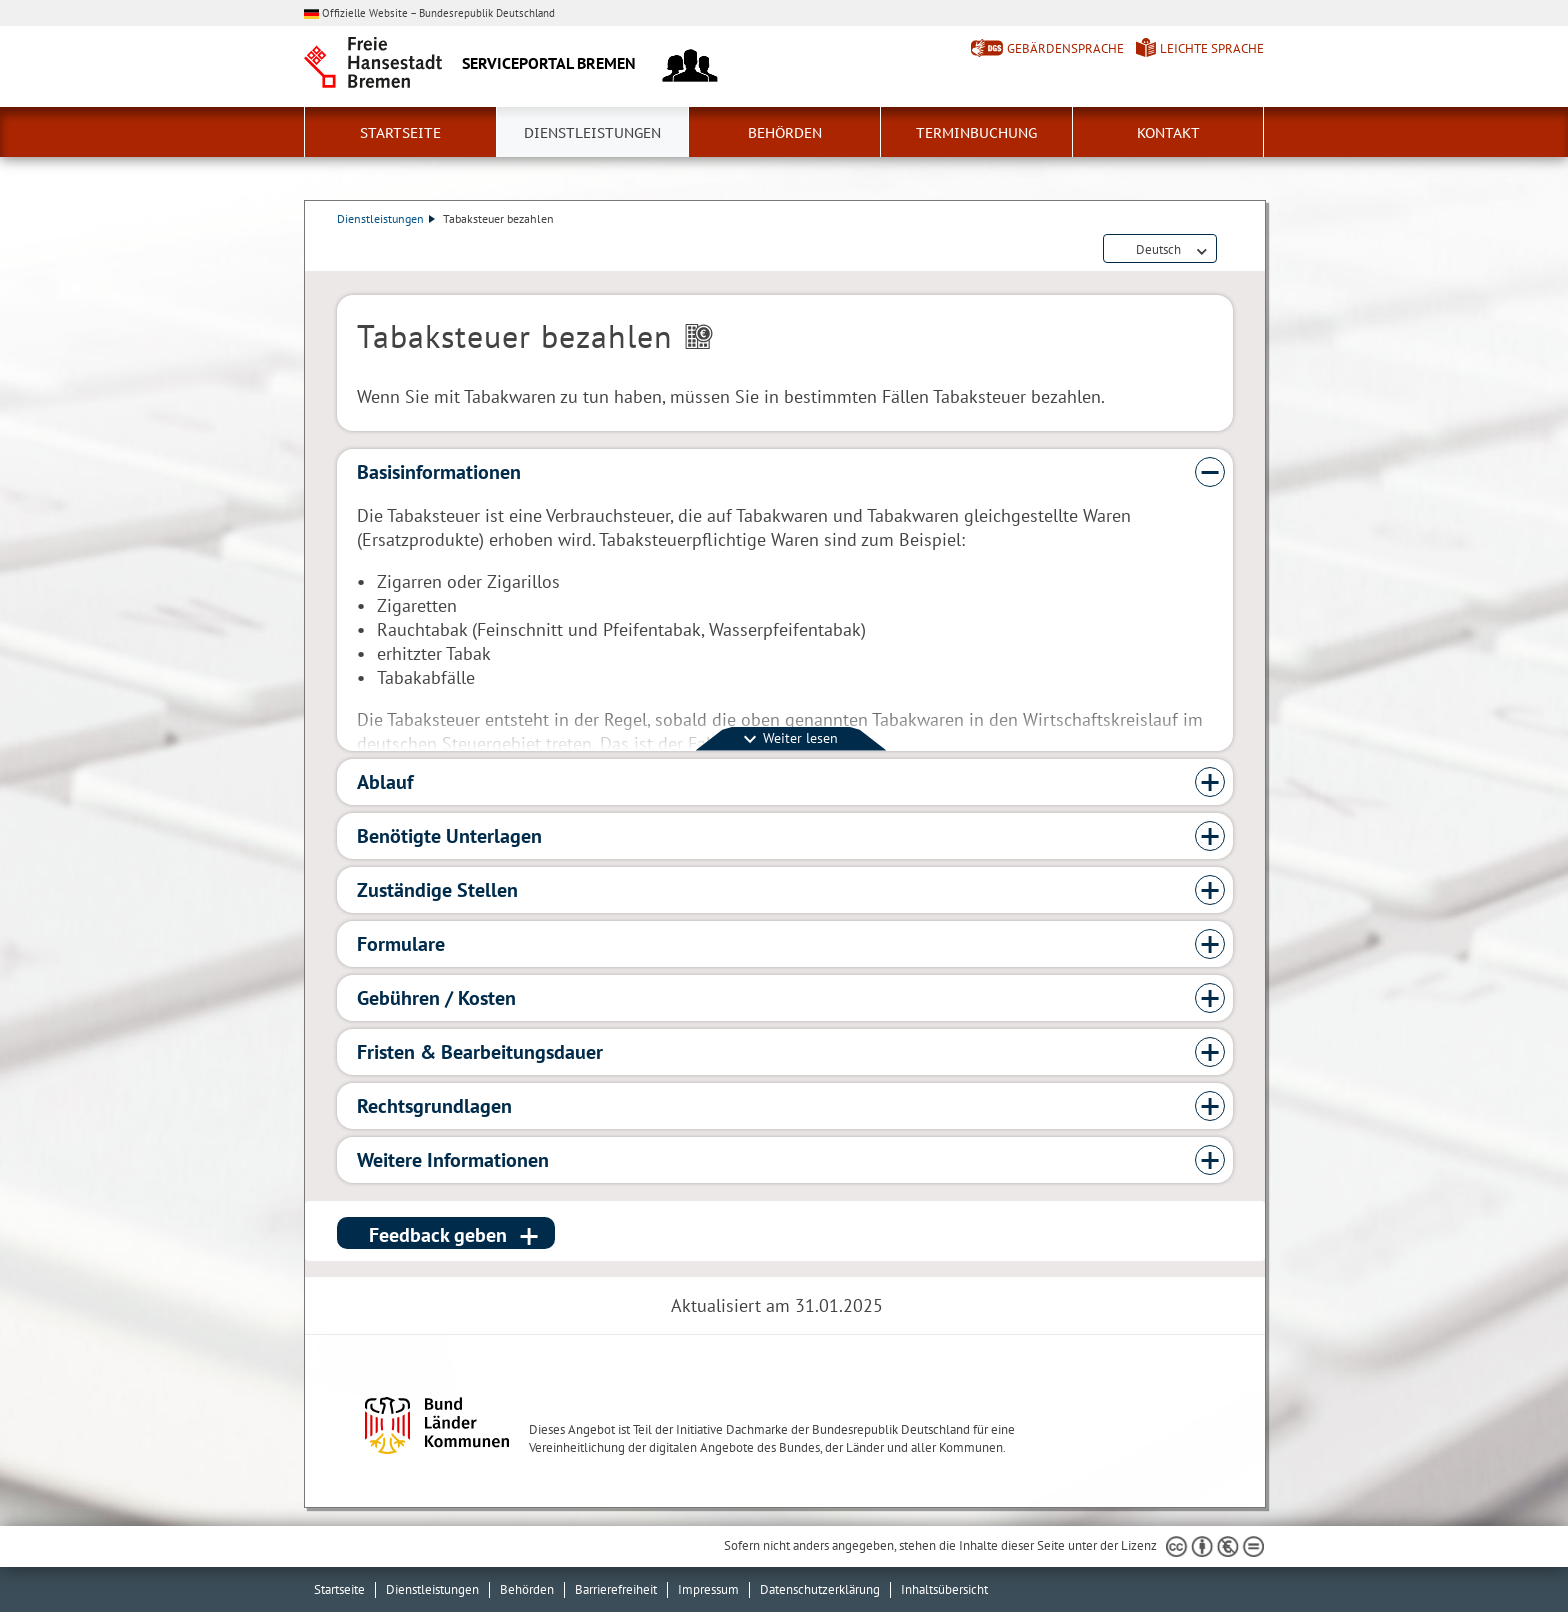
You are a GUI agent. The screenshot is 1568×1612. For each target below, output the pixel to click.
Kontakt (1168, 133)
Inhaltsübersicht (944, 1589)
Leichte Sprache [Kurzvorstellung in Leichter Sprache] (1212, 48)
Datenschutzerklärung (820, 1589)
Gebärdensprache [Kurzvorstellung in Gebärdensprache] (1065, 48)
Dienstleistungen (592, 133)
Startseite (400, 133)
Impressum (708, 1589)
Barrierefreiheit (616, 1589)
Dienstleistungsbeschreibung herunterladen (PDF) (1229, 250)
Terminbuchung (976, 133)
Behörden (785, 133)
